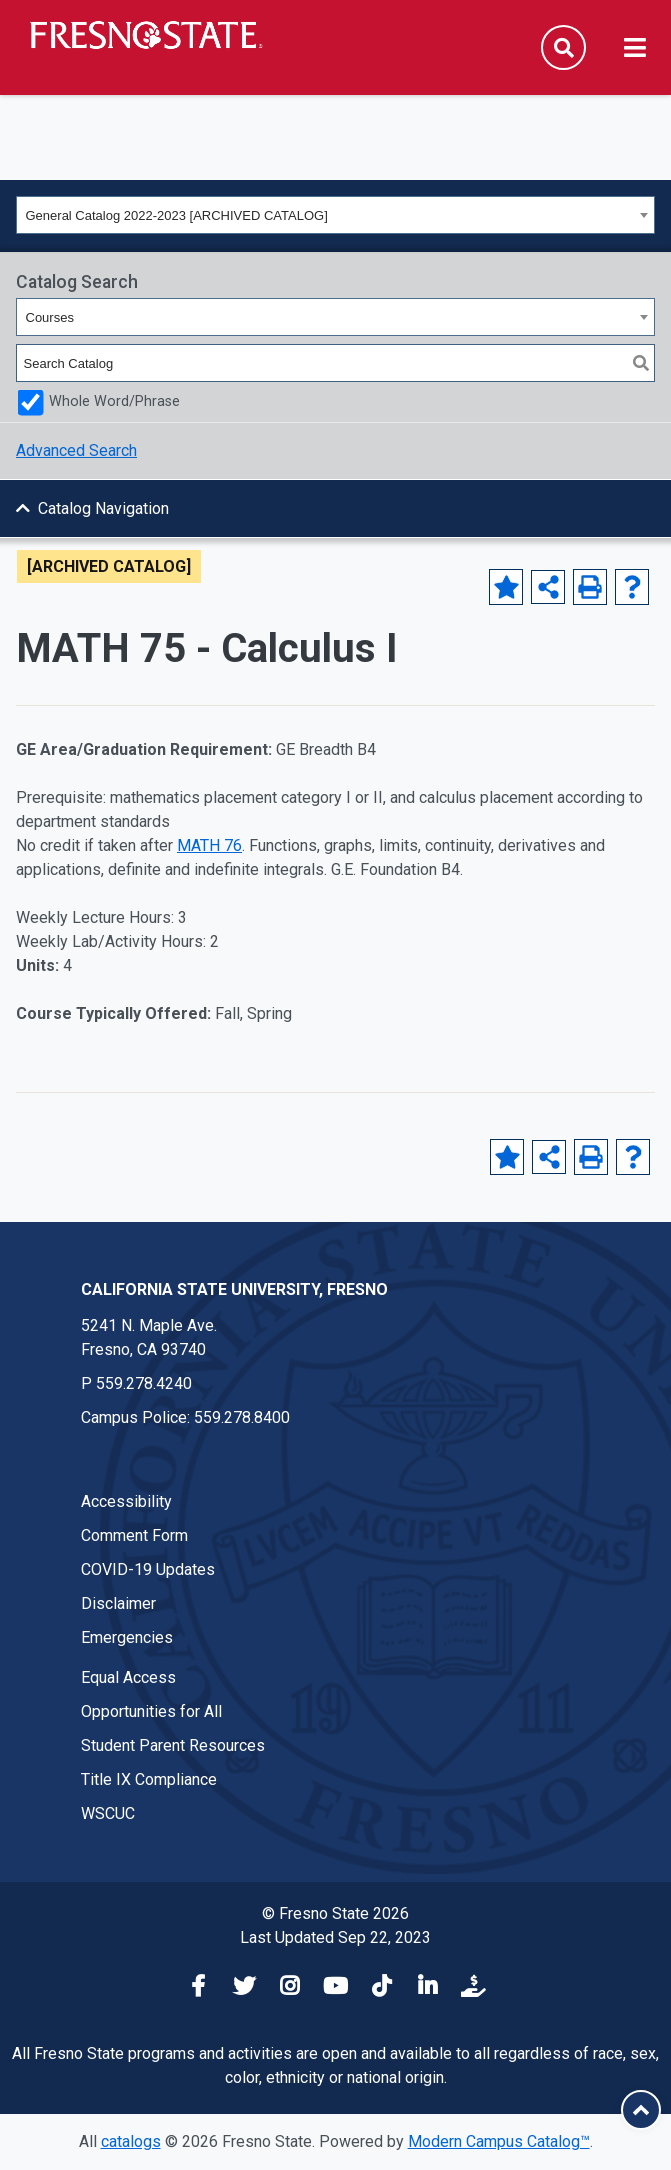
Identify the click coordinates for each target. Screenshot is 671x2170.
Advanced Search (76, 450)
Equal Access (128, 1677)
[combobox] (335, 215)
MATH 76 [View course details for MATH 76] (209, 845)
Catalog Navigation (103, 508)
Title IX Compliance (149, 1779)
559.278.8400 (242, 1417)
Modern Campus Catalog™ (499, 2141)
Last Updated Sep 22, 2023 (335, 1937)
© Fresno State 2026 (335, 1913)
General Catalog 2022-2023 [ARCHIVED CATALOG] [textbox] (177, 215)
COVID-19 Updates (148, 1569)
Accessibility (126, 1501)
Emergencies (127, 1637)
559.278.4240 (144, 1383)
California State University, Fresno (234, 1289)
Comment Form (134, 1535)
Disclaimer (118, 1603)
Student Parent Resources (173, 1745)
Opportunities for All (151, 1711)
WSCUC (108, 1813)
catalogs (131, 2141)
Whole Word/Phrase (114, 401)
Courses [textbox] (50, 317)
